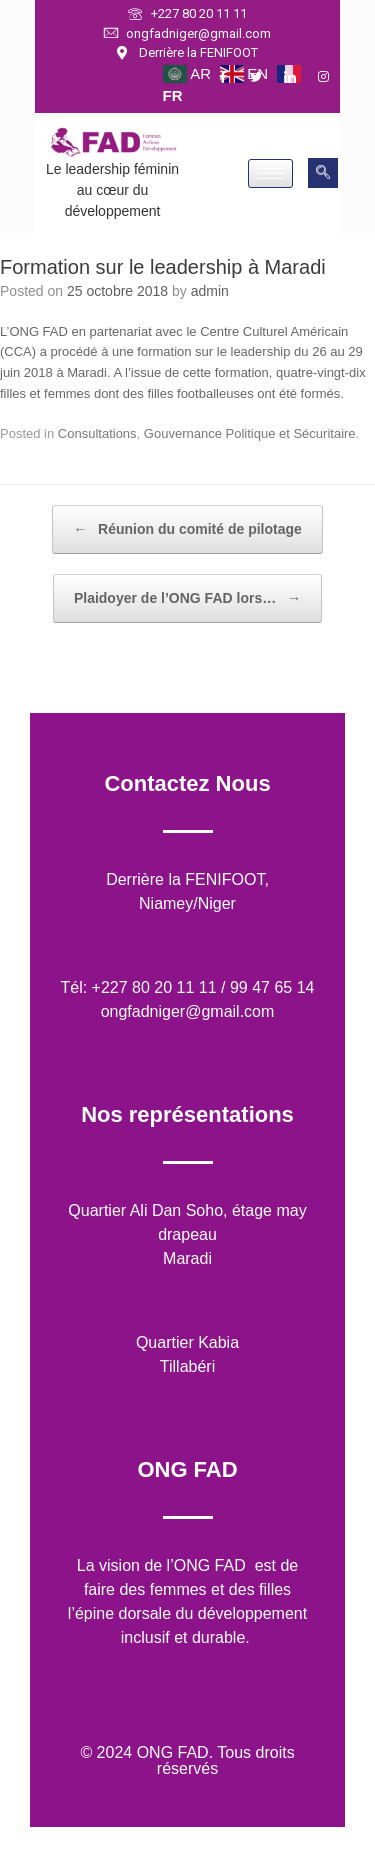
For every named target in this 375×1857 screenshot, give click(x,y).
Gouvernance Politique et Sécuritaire (250, 433)
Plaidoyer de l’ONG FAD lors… (187, 598)
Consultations (97, 433)
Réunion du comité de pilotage (187, 529)
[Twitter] (265, 78)
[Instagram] (333, 78)
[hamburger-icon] (270, 173)
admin (210, 291)
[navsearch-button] (323, 173)
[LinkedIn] (299, 78)
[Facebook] (232, 78)
